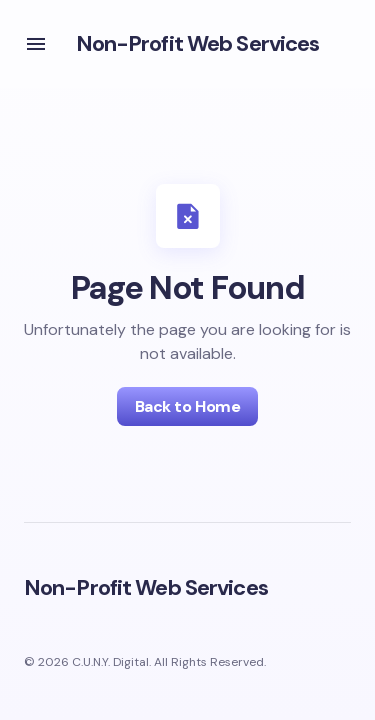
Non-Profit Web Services (198, 43)
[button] (36, 44)
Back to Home (187, 406)
